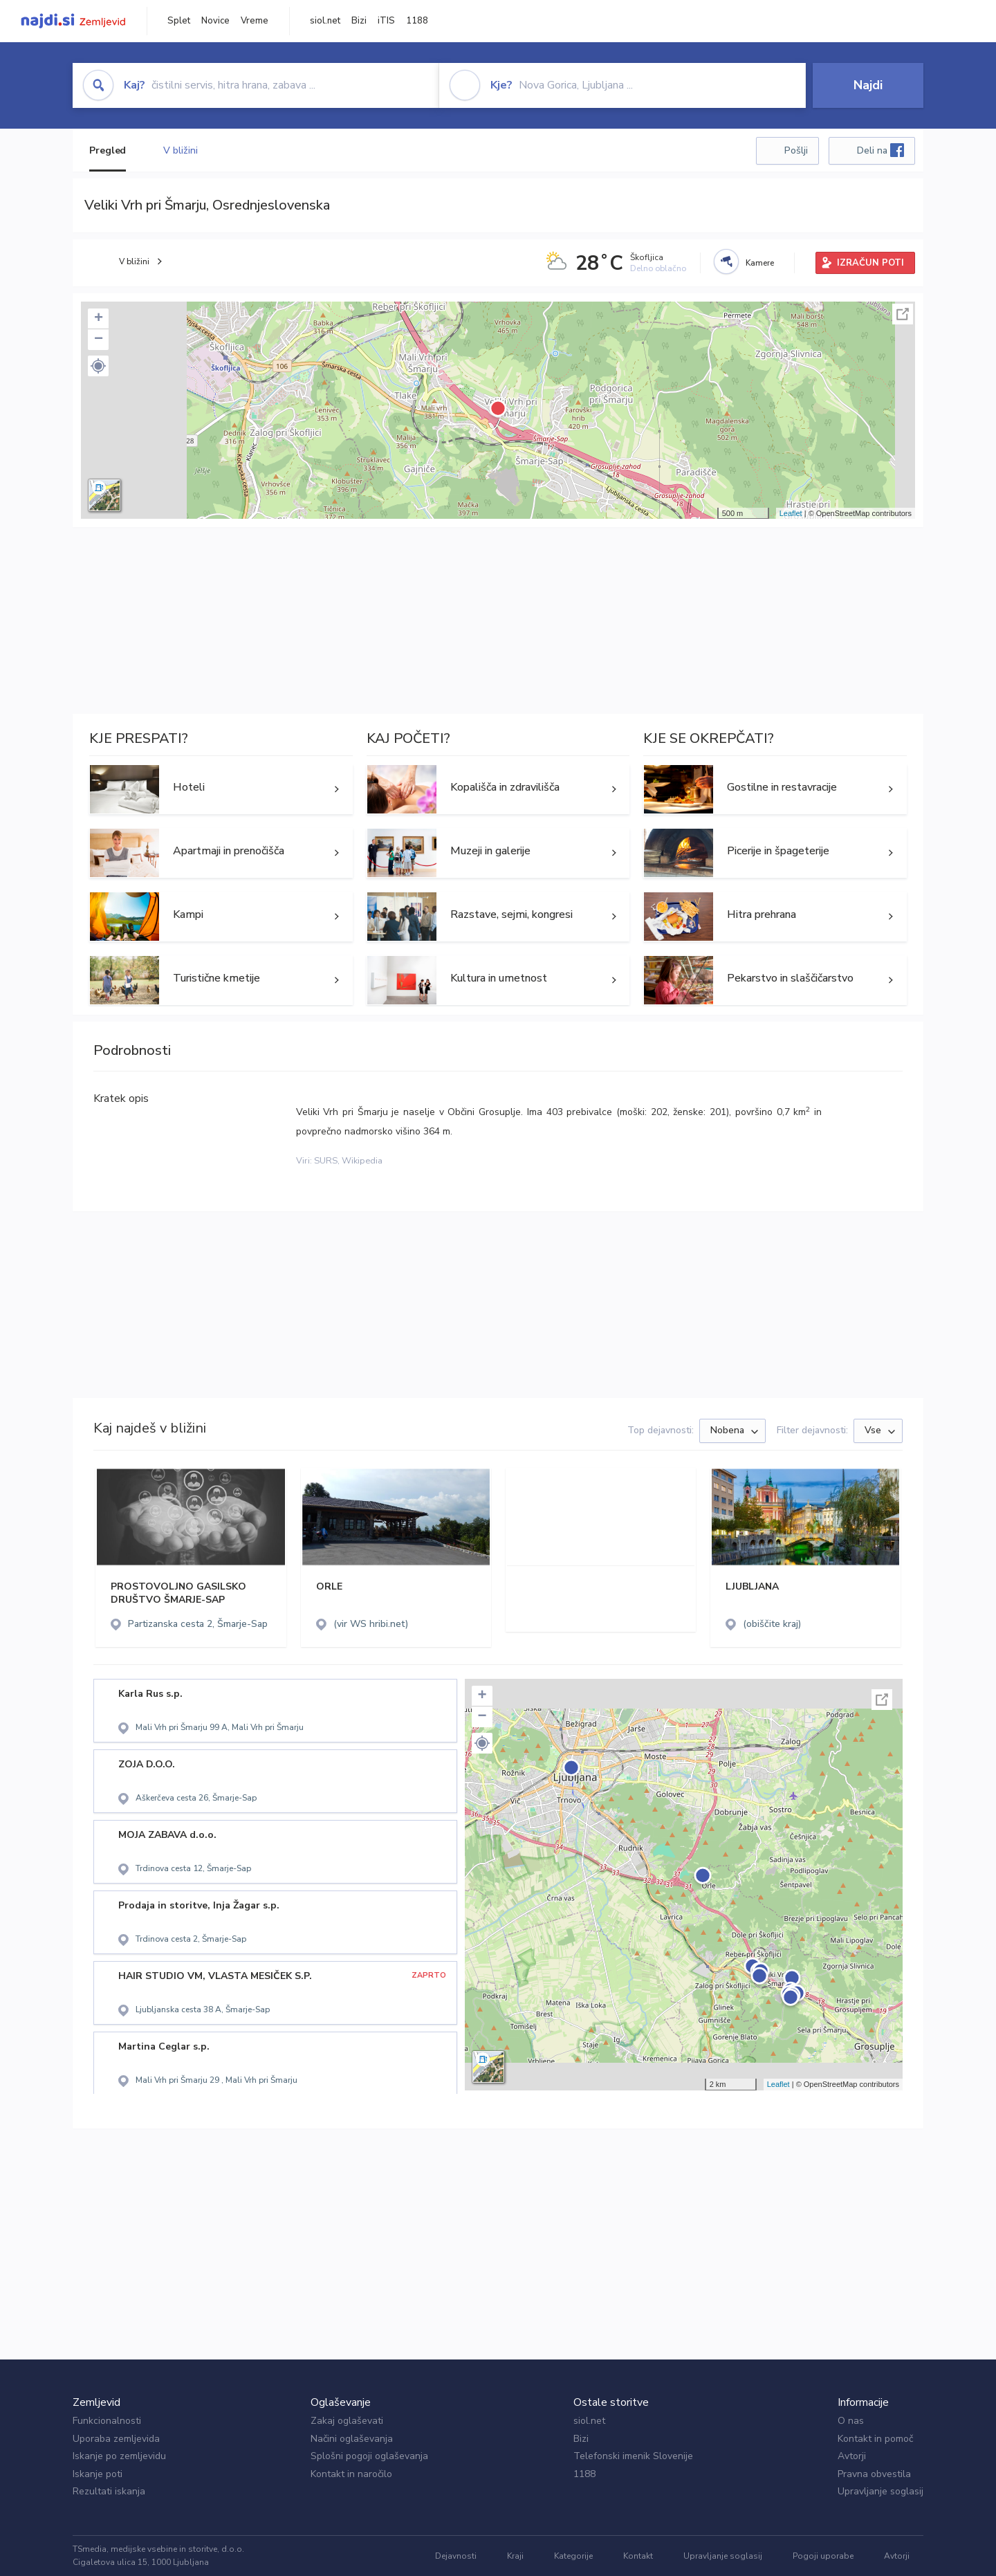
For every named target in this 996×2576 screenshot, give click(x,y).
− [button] (98, 339)
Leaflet (791, 513)
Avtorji (852, 2456)
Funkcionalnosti (107, 2420)
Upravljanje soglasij (880, 2491)
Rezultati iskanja (109, 2491)
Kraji (515, 2555)
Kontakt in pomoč (875, 2438)
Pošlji (796, 150)
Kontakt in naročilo (351, 2474)
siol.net (325, 21)
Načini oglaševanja (352, 2438)
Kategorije (573, 2555)
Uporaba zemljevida (116, 2438)
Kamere (760, 262)
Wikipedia (362, 1160)
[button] (98, 366)
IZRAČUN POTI (870, 263)
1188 (417, 21)
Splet (178, 21)
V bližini (180, 150)
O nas (851, 2420)
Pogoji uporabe (823, 2555)
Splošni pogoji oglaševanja (369, 2456)
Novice (215, 21)
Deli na (880, 150)
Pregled (107, 150)
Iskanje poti (97, 2474)
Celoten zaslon (902, 314)
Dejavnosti (456, 2555)
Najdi (868, 85)
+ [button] (98, 319)
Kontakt (638, 2555)
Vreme (254, 21)
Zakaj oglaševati (347, 2420)
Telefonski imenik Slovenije (633, 2456)
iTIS (386, 21)
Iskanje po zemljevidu (119, 2456)
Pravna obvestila (874, 2474)
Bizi (359, 21)
